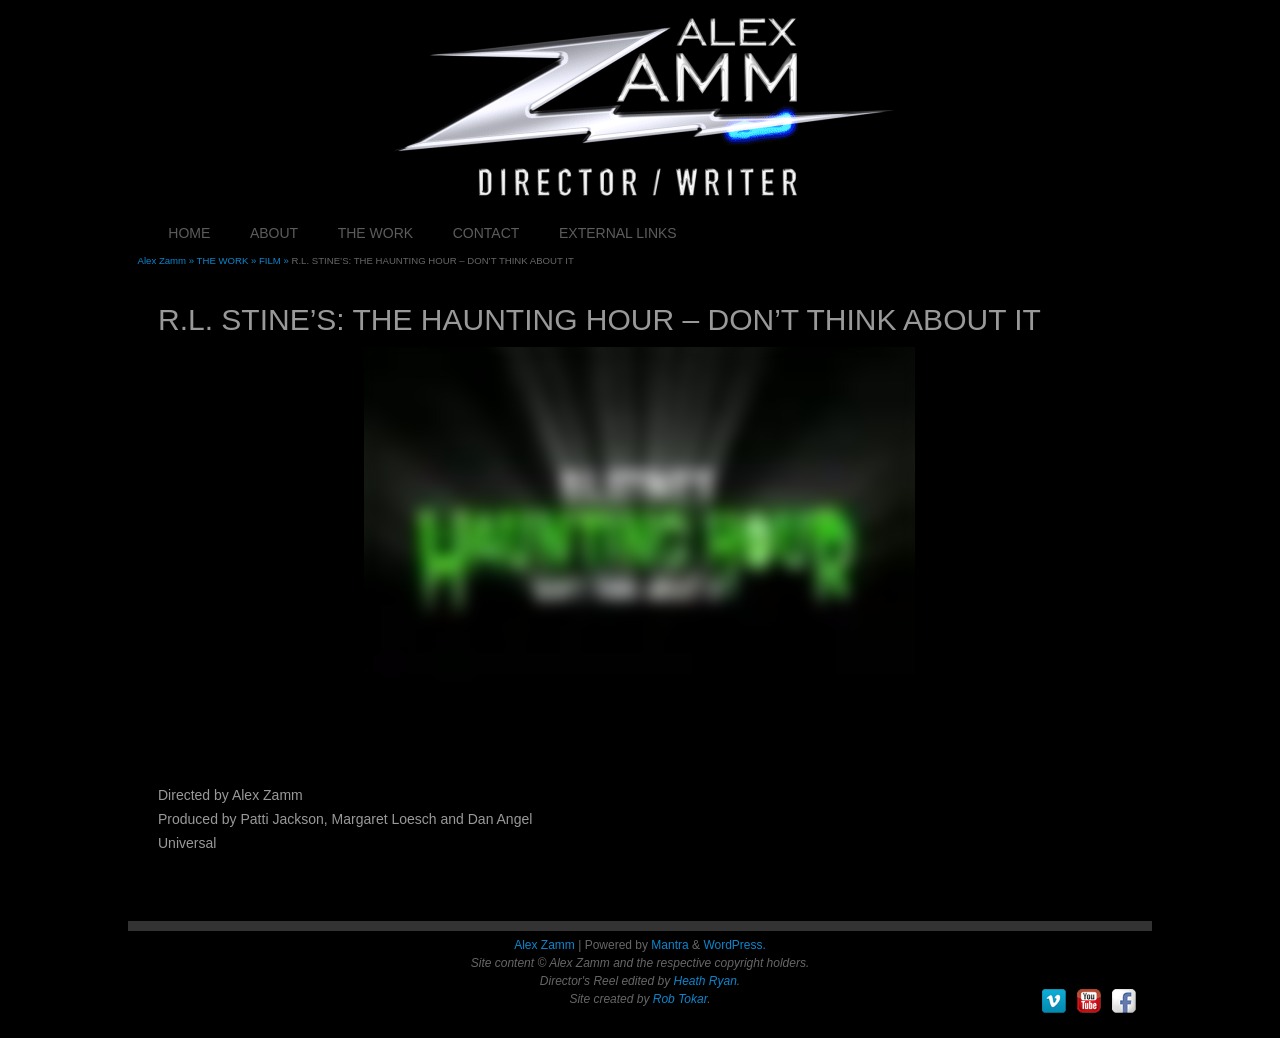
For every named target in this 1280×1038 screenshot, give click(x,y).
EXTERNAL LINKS (618, 233)
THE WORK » (228, 260)
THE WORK (375, 233)
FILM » (275, 260)
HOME (189, 233)
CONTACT (486, 233)
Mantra (669, 945)
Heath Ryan (704, 981)
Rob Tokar (680, 999)
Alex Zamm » (167, 260)
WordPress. (734, 945)
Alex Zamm (544, 945)
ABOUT (274, 233)
